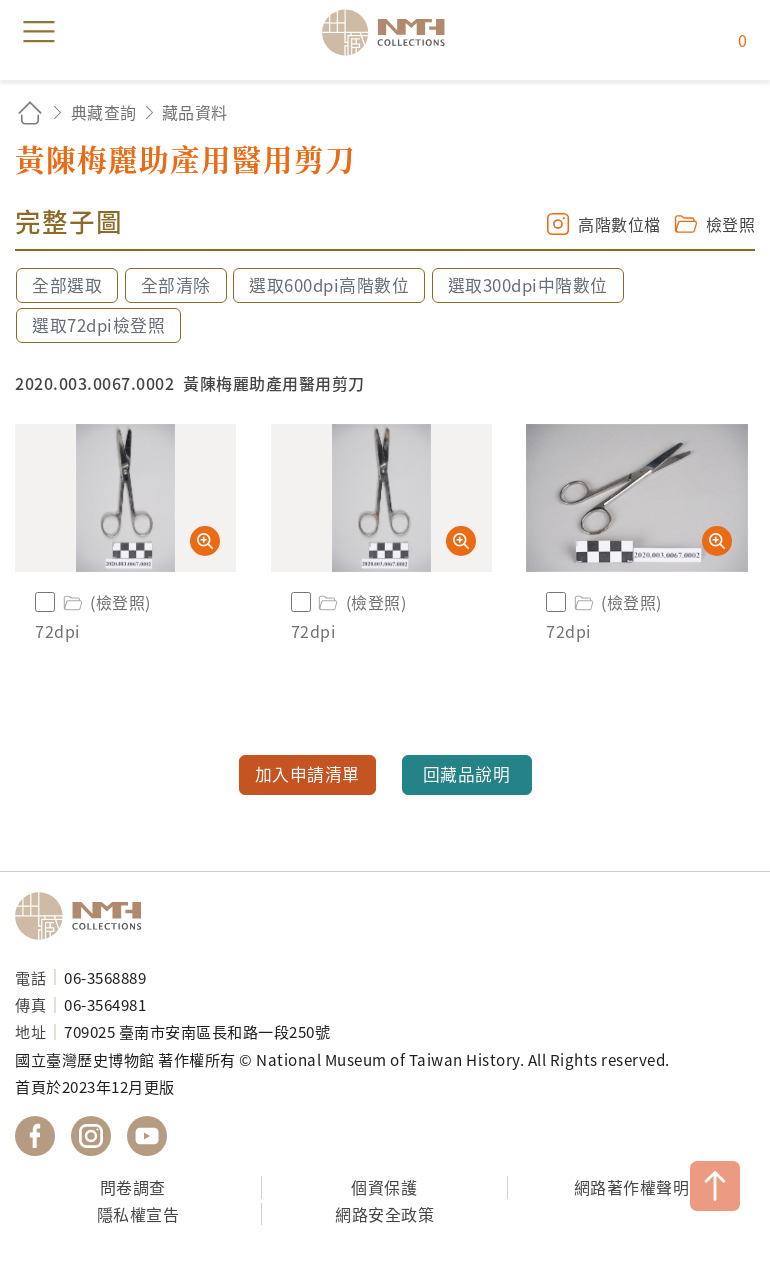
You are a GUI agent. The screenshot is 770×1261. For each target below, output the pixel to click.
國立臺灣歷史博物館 (85, 916)
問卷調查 (133, 1187)
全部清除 (176, 285)
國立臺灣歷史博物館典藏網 (390, 32)
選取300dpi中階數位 (528, 285)
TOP (715, 1186)
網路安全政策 (384, 1214)
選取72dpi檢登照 (98, 325)
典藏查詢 (104, 112)
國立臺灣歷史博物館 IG (91, 1136)
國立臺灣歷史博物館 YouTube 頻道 (147, 1136)
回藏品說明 (467, 774)
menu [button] (39, 32)
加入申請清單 (307, 774)
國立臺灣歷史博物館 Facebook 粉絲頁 (35, 1136)
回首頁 (30, 112)
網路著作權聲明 (632, 1187)
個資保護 (384, 1187)
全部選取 (67, 285)
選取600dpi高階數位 (329, 285)
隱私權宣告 (138, 1214)
